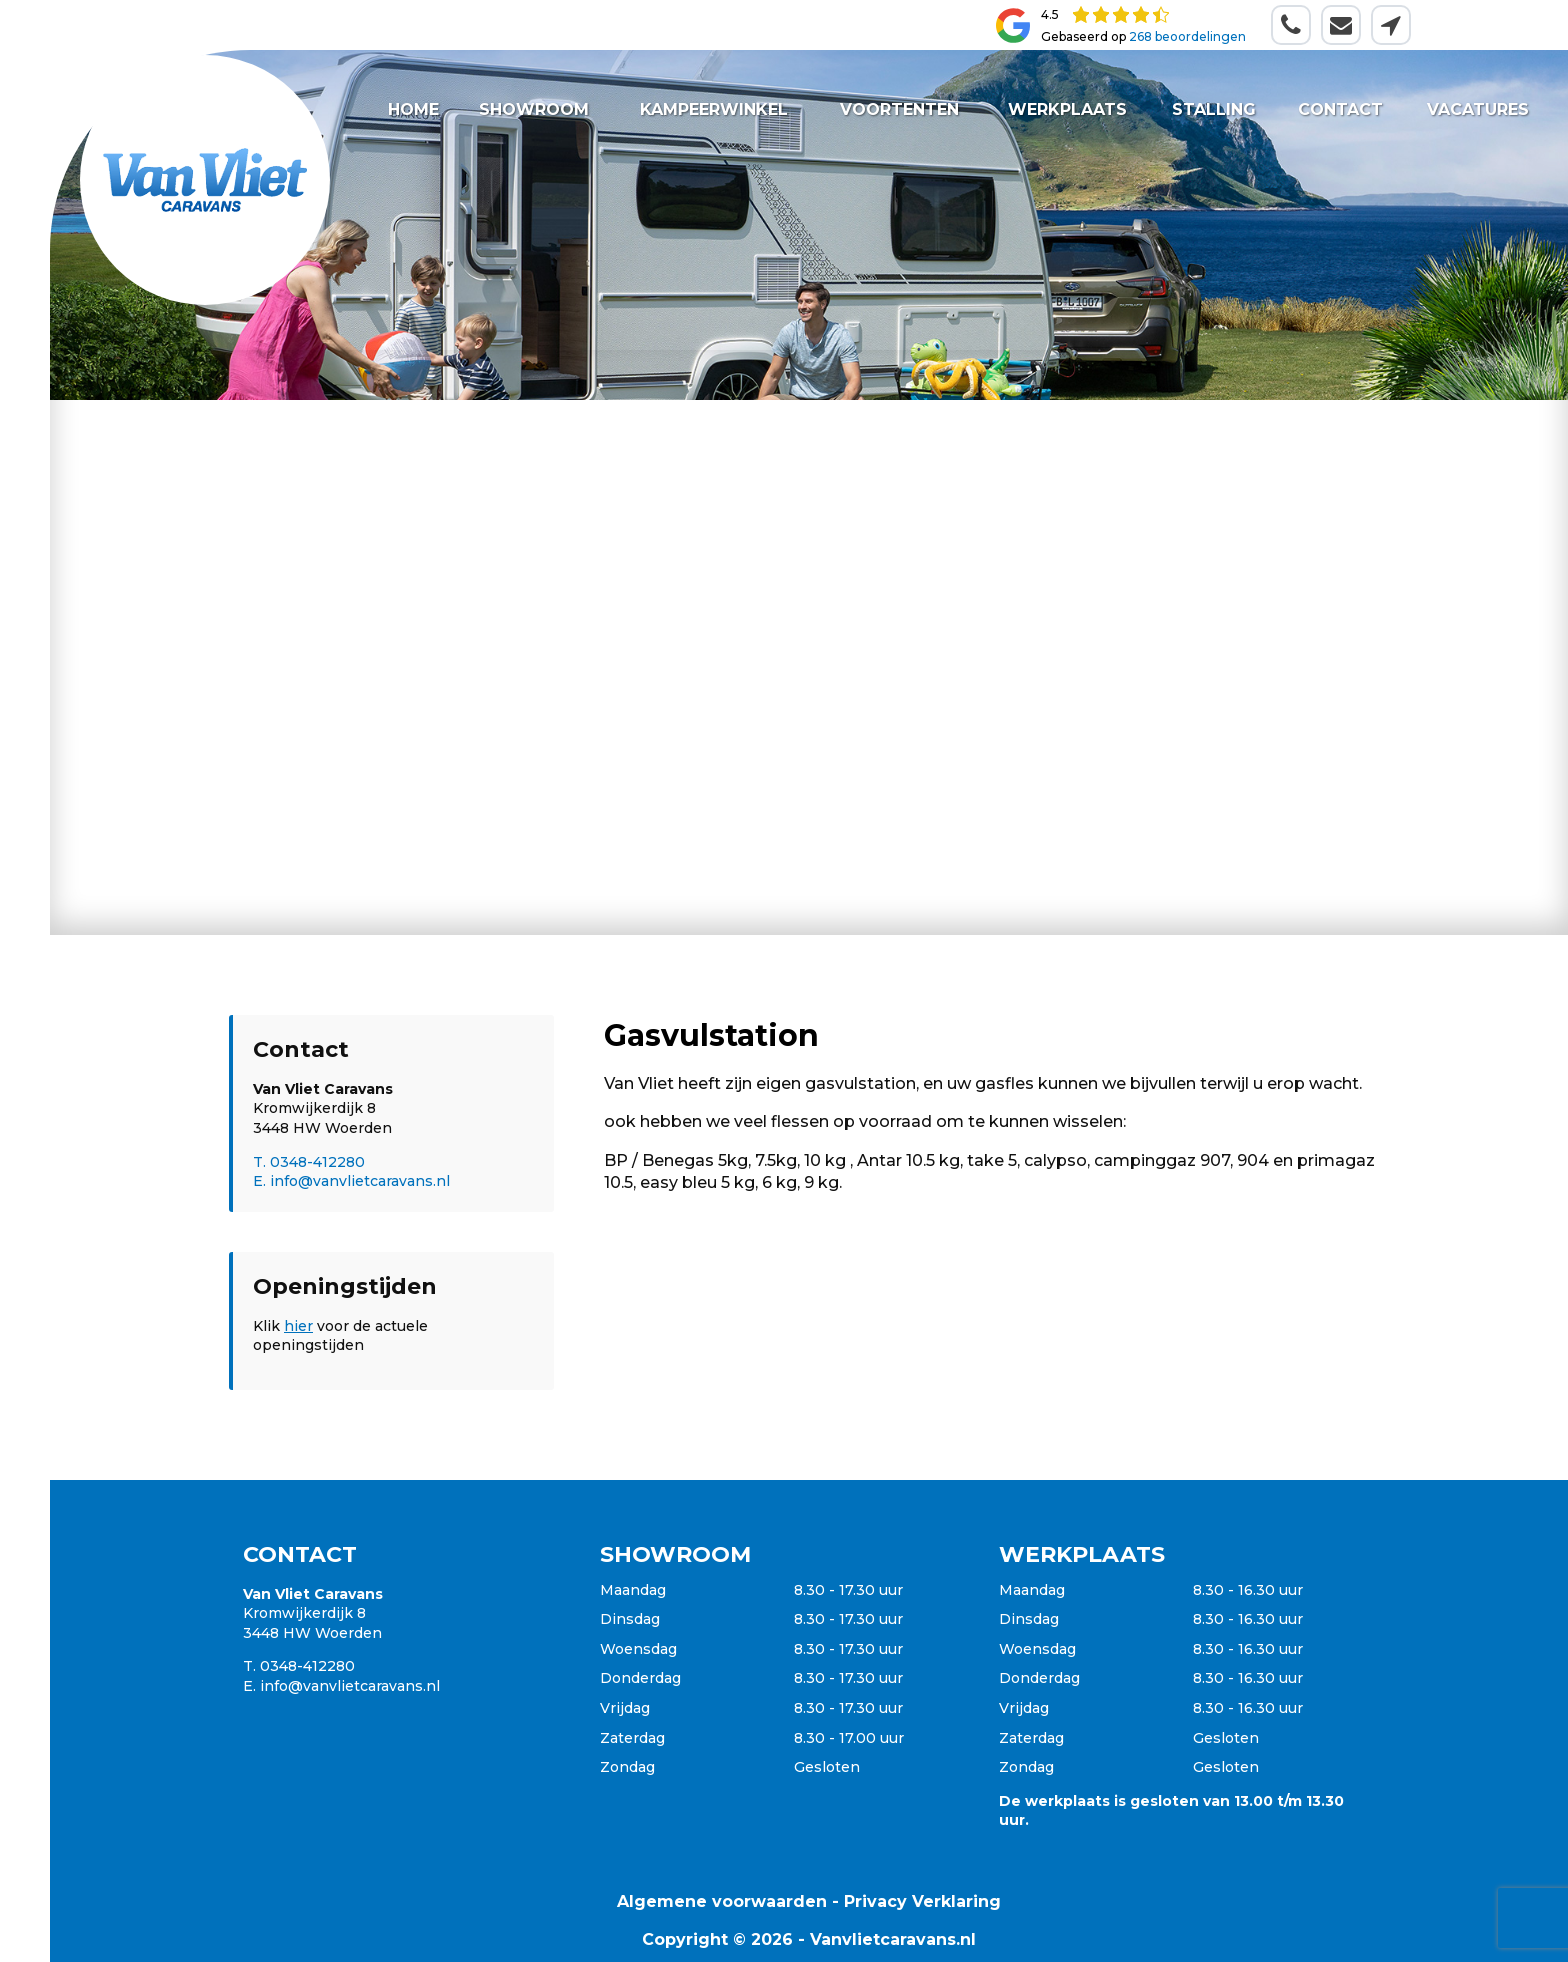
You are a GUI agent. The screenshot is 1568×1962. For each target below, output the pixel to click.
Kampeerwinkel (715, 109)
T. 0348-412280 (309, 1162)
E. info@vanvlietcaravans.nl (351, 1181)
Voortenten (899, 109)
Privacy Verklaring (922, 1901)
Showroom (535, 109)
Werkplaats (1067, 109)
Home (413, 109)
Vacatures (1477, 109)
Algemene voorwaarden (722, 1901)
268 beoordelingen (1187, 36)
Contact (1340, 109)
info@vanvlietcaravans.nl (350, 1686)
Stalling (1214, 109)
